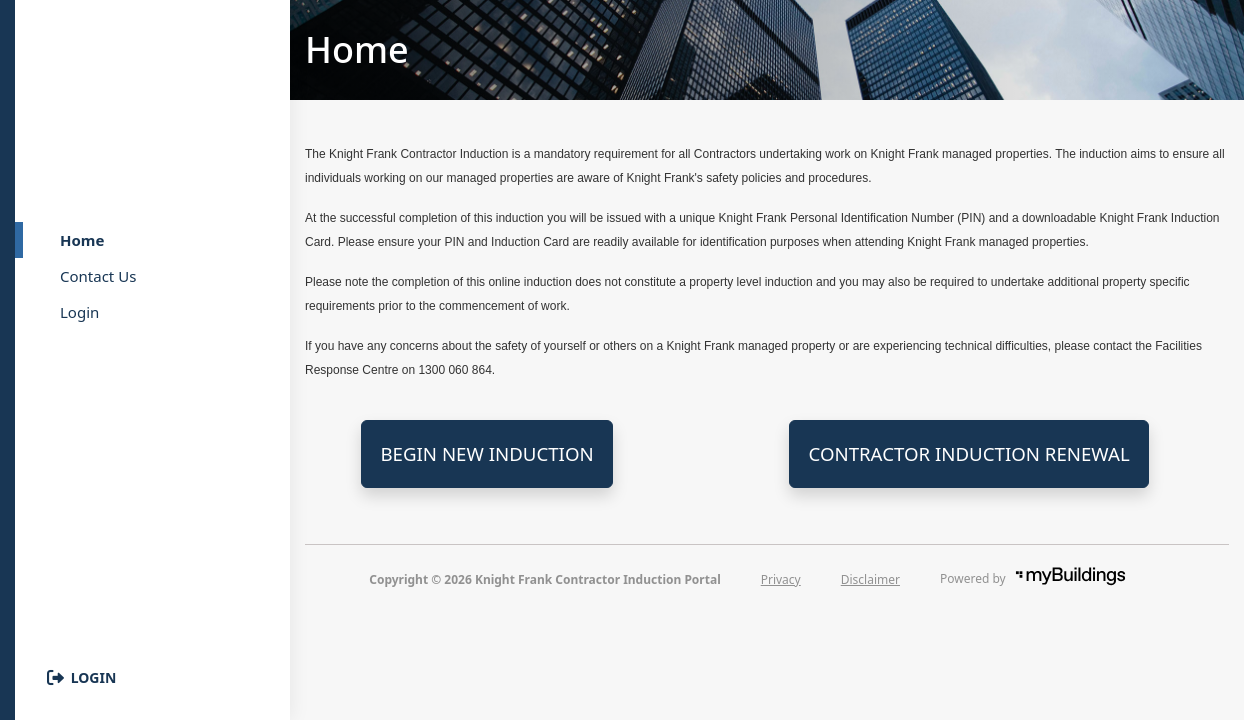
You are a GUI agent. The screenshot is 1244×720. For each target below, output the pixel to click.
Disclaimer (870, 579)
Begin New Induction (486, 453)
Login (94, 677)
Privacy (781, 579)
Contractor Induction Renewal (968, 453)
